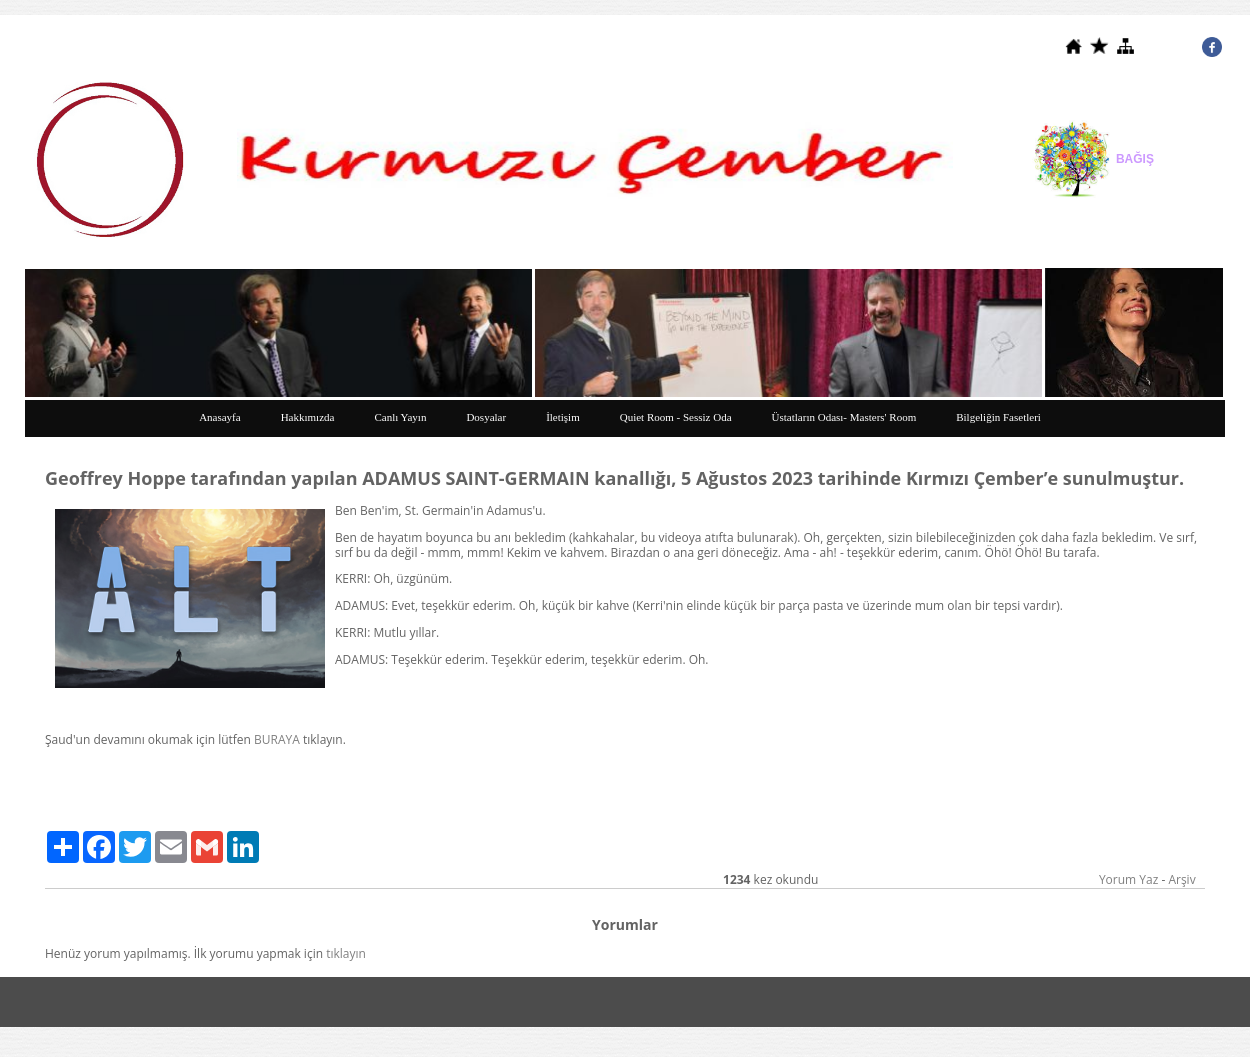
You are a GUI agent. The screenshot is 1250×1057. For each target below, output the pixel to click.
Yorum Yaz (1128, 879)
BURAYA (277, 739)
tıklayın (346, 953)
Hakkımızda (308, 417)
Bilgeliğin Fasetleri (998, 417)
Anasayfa (220, 417)
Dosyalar (486, 417)
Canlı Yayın (400, 417)
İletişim (563, 417)
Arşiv (1181, 879)
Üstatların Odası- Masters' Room (844, 417)
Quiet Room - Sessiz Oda (676, 417)
